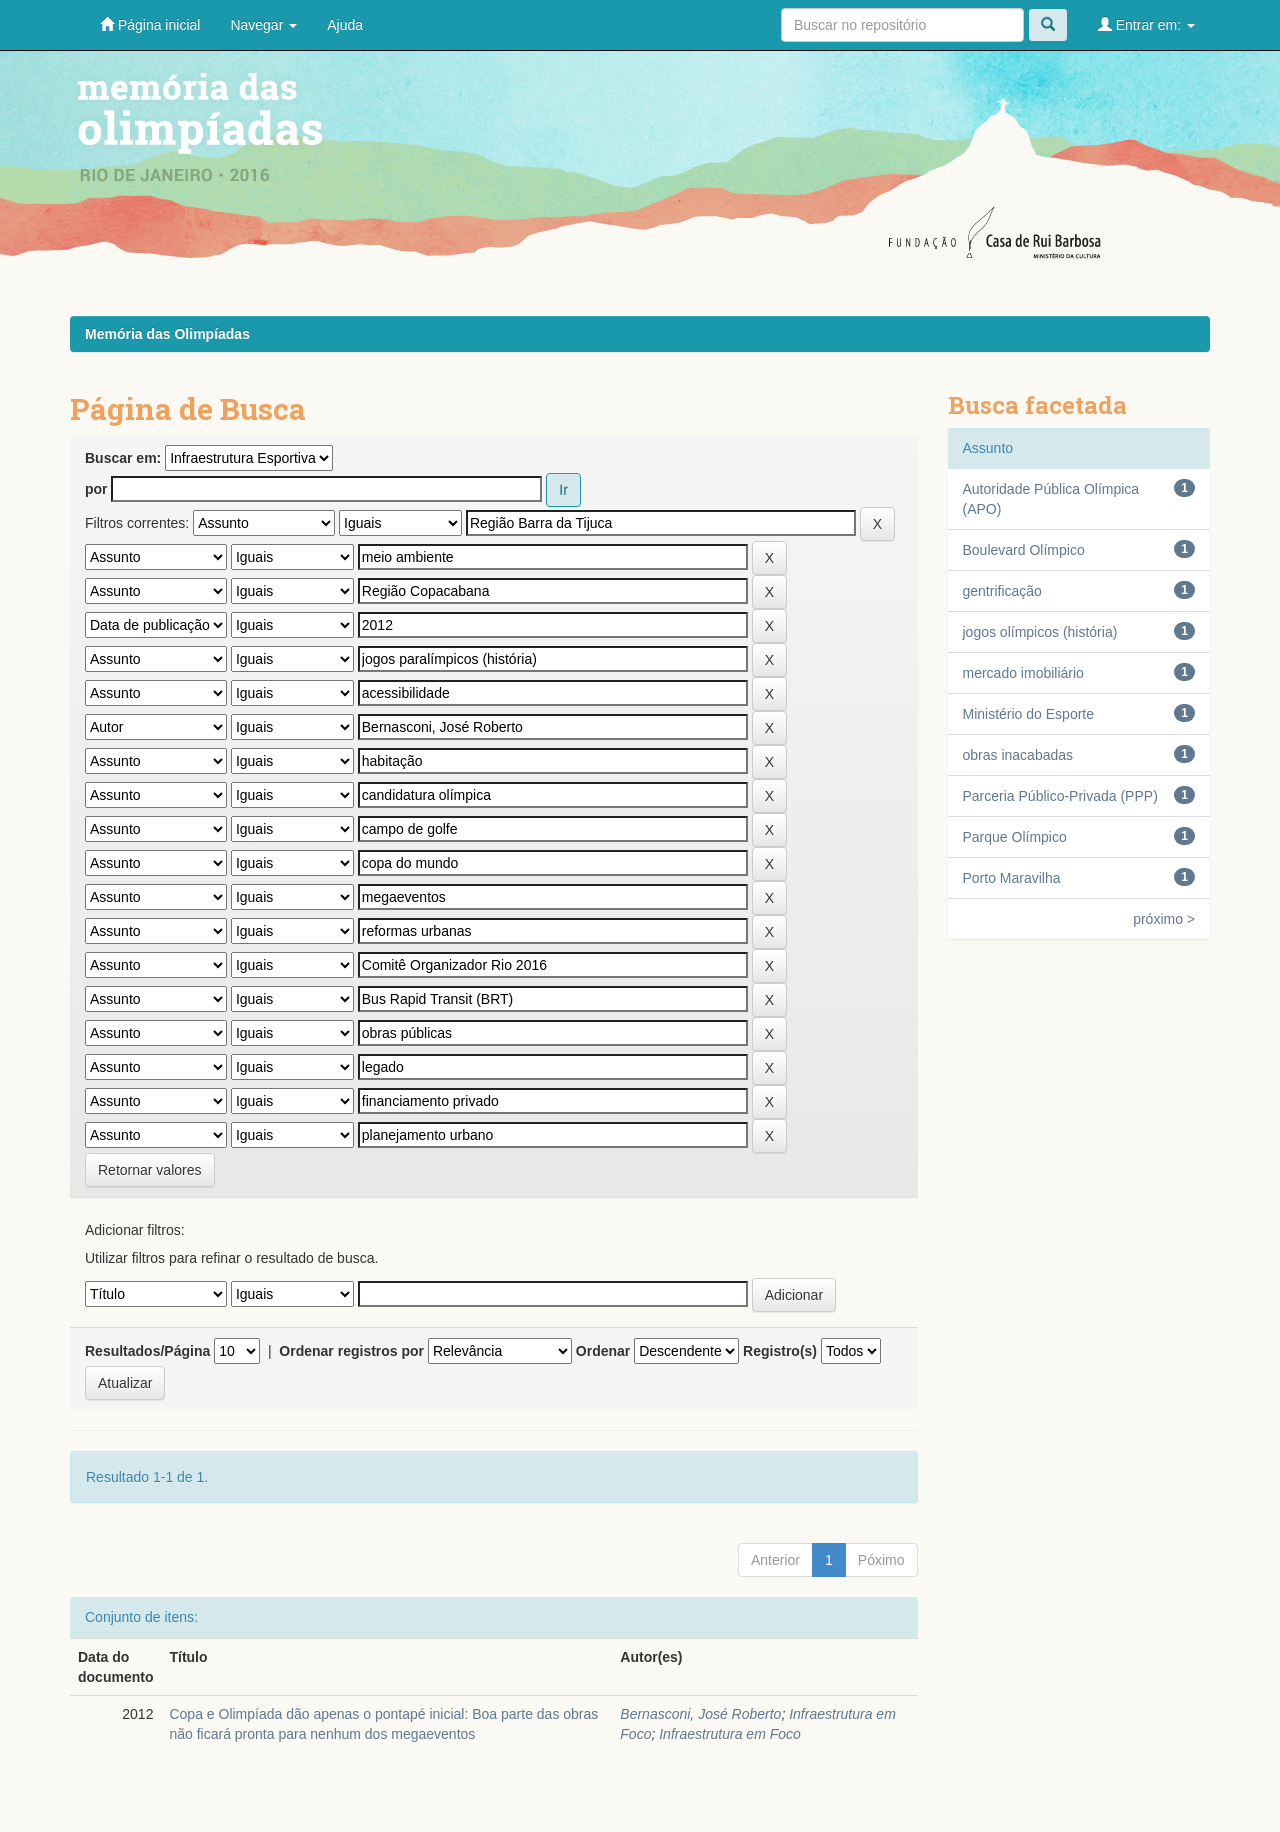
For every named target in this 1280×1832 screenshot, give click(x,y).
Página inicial (150, 24)
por (96, 489)
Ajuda (345, 25)
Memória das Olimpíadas (167, 334)
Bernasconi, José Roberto (700, 1714)
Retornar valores (150, 1170)
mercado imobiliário (1023, 673)
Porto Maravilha (1012, 878)
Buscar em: (123, 458)
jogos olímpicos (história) (1040, 632)
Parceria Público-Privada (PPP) (1060, 796)
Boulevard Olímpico (1024, 550)
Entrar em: (1146, 24)
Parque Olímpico (1015, 837)
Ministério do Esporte (1029, 714)
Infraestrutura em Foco (730, 1734)
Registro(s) (780, 1351)
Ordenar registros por (351, 1351)
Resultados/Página (147, 1351)
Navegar (263, 25)
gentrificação (1002, 591)
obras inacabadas (1018, 755)
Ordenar (603, 1351)
